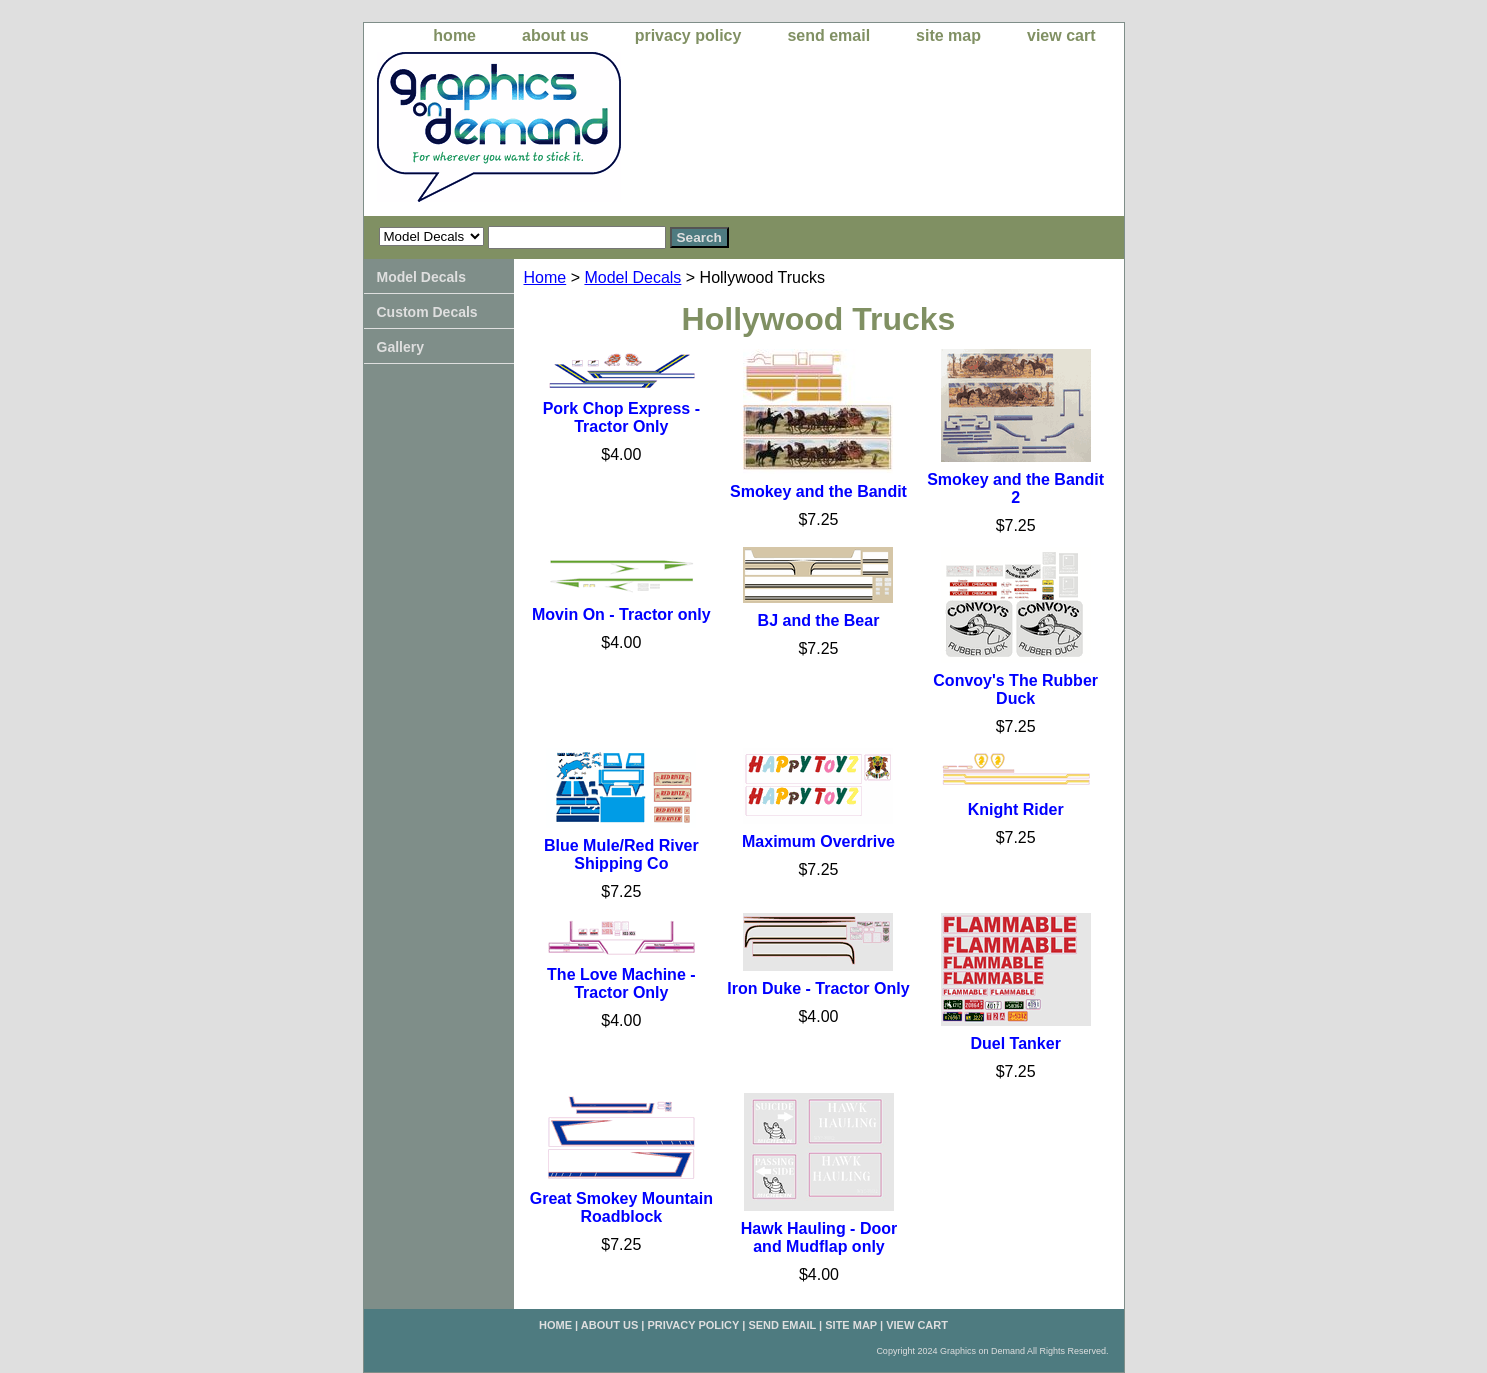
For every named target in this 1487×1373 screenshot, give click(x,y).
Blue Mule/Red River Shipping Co (621, 854)
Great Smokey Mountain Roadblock (621, 1207)
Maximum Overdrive (818, 841)
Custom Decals (427, 312)
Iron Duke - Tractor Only (818, 988)
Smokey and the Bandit (818, 491)
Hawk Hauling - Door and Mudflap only (819, 1237)
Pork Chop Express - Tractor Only (621, 417)
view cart (1061, 35)
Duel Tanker (1015, 1043)
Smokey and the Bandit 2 (1015, 488)
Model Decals (632, 277)
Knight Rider (1016, 809)
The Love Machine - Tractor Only (621, 983)
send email (828, 35)
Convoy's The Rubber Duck (1015, 689)
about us (555, 35)
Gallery (400, 347)
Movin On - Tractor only (621, 614)
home (454, 35)
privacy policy (688, 35)
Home (545, 277)
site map (948, 35)
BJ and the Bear (819, 620)
